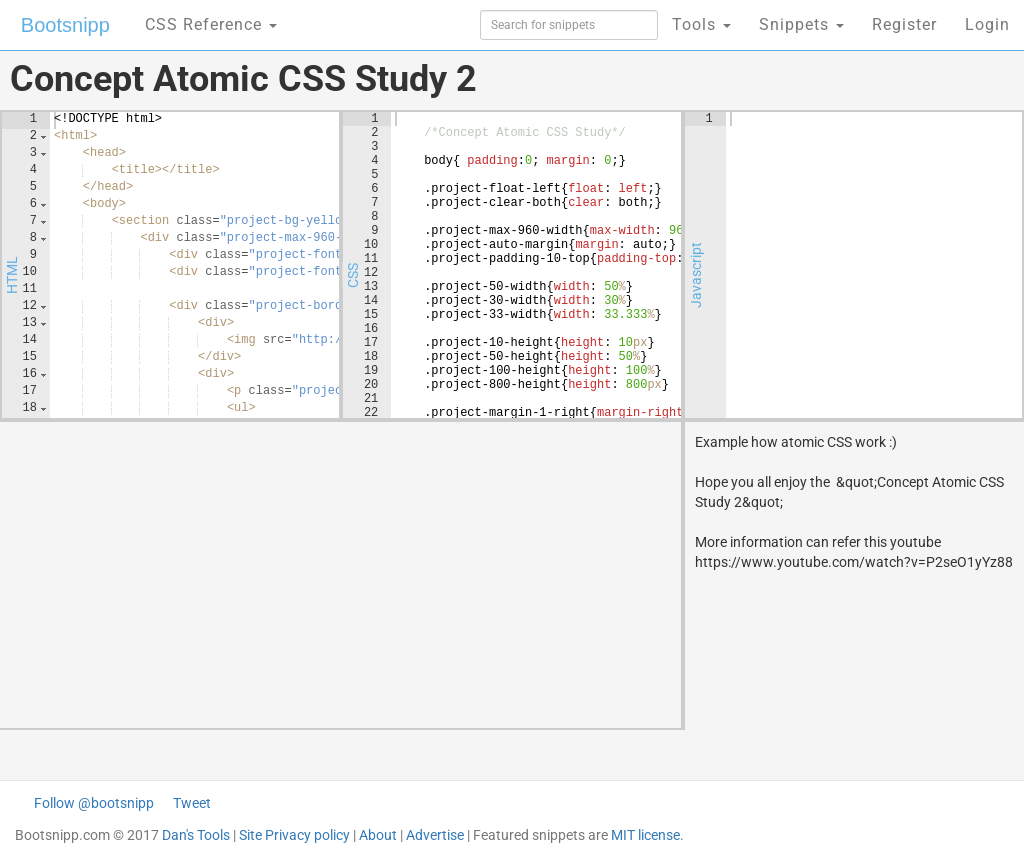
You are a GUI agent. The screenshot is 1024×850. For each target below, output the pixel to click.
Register (904, 24)
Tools (701, 24)
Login (987, 24)
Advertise (435, 835)
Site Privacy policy (294, 835)
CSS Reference (211, 24)
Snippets (801, 24)
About (378, 835)
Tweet (192, 803)
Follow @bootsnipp (94, 803)
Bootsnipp (65, 25)
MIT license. (647, 835)
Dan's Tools (196, 835)
